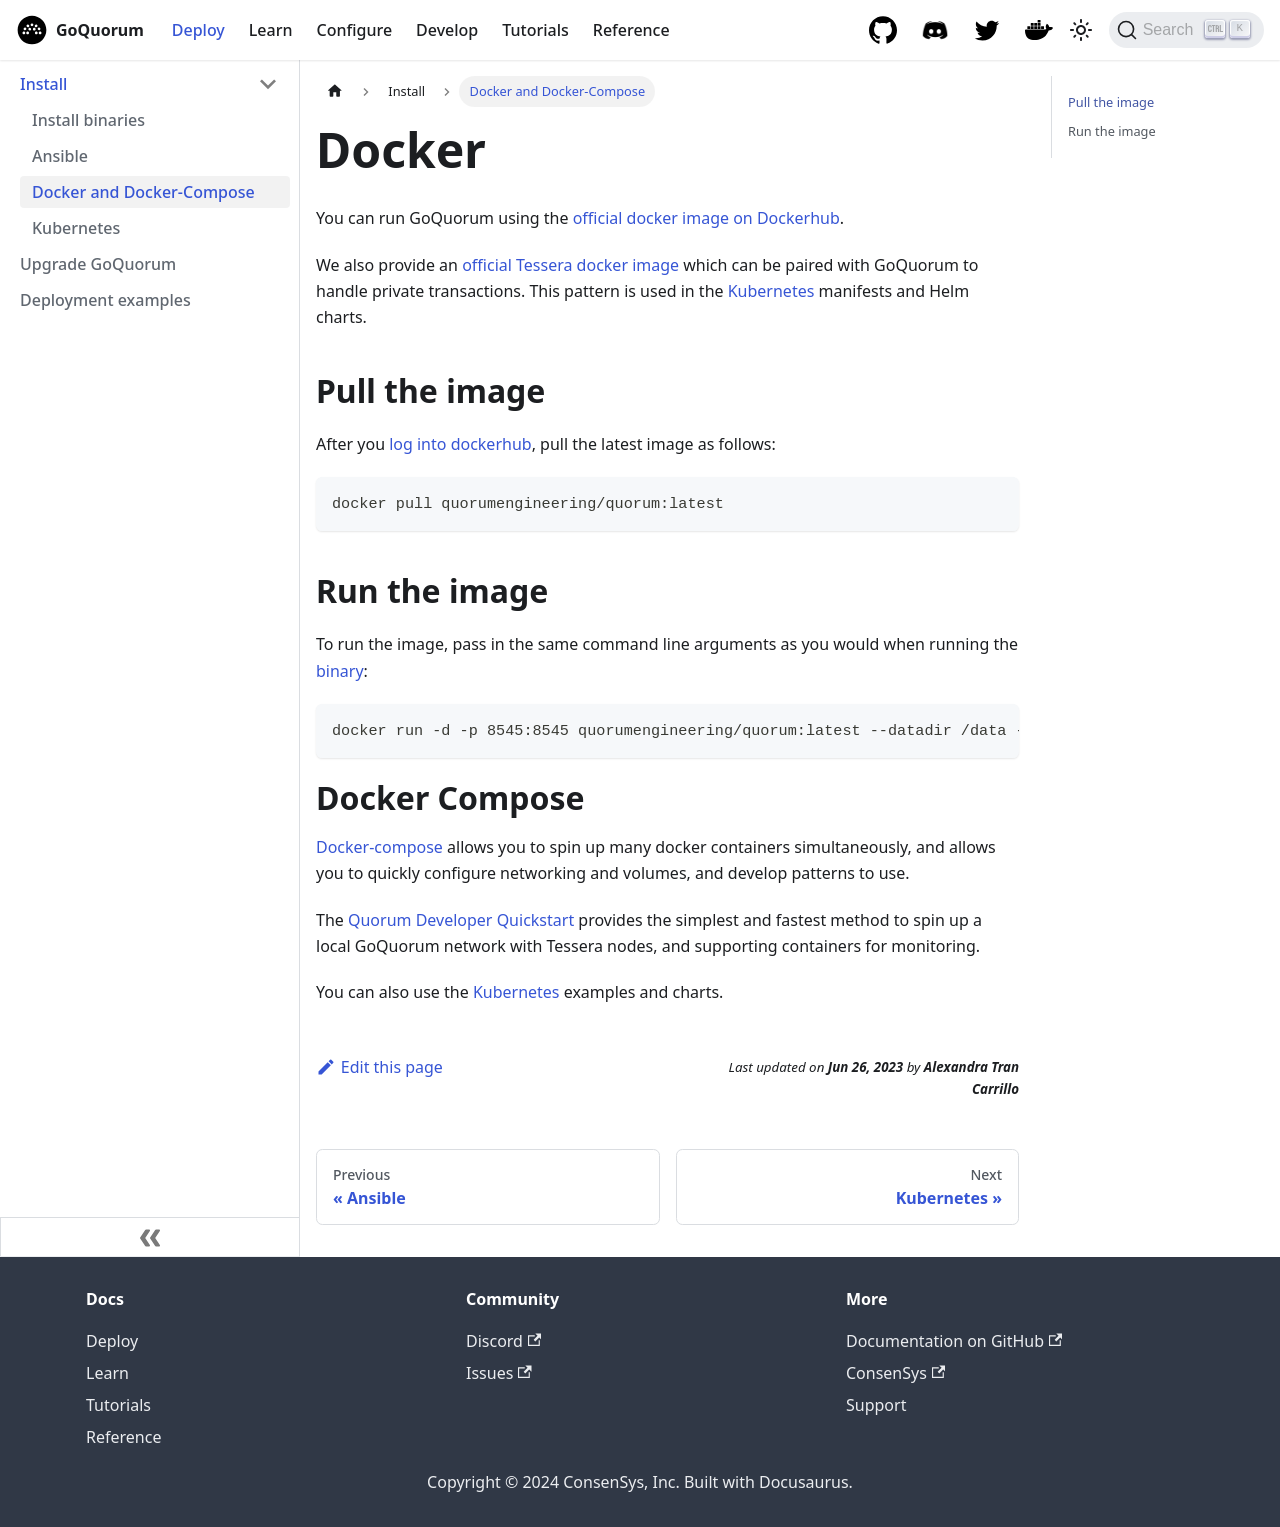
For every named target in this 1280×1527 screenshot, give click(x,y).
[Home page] (335, 91)
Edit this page (379, 1067)
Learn (271, 30)
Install (43, 84)
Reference (631, 30)
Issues (499, 1373)
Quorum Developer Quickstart (461, 920)
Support (876, 1405)
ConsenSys (895, 1373)
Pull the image (1111, 102)
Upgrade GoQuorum (98, 264)
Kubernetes (76, 228)
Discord (503, 1341)
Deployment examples (105, 300)
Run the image (1112, 131)
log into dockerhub (460, 444)
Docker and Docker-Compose (143, 192)
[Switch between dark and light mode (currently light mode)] (1081, 30)
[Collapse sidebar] (150, 1237)
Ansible (60, 156)
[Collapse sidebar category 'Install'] (268, 84)
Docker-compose (379, 847)
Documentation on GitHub (954, 1341)
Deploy (198, 30)
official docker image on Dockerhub (706, 218)
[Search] (1186, 30)
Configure (355, 30)
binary (340, 671)
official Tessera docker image (570, 265)
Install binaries (88, 120)
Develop (447, 30)
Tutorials (535, 30)
